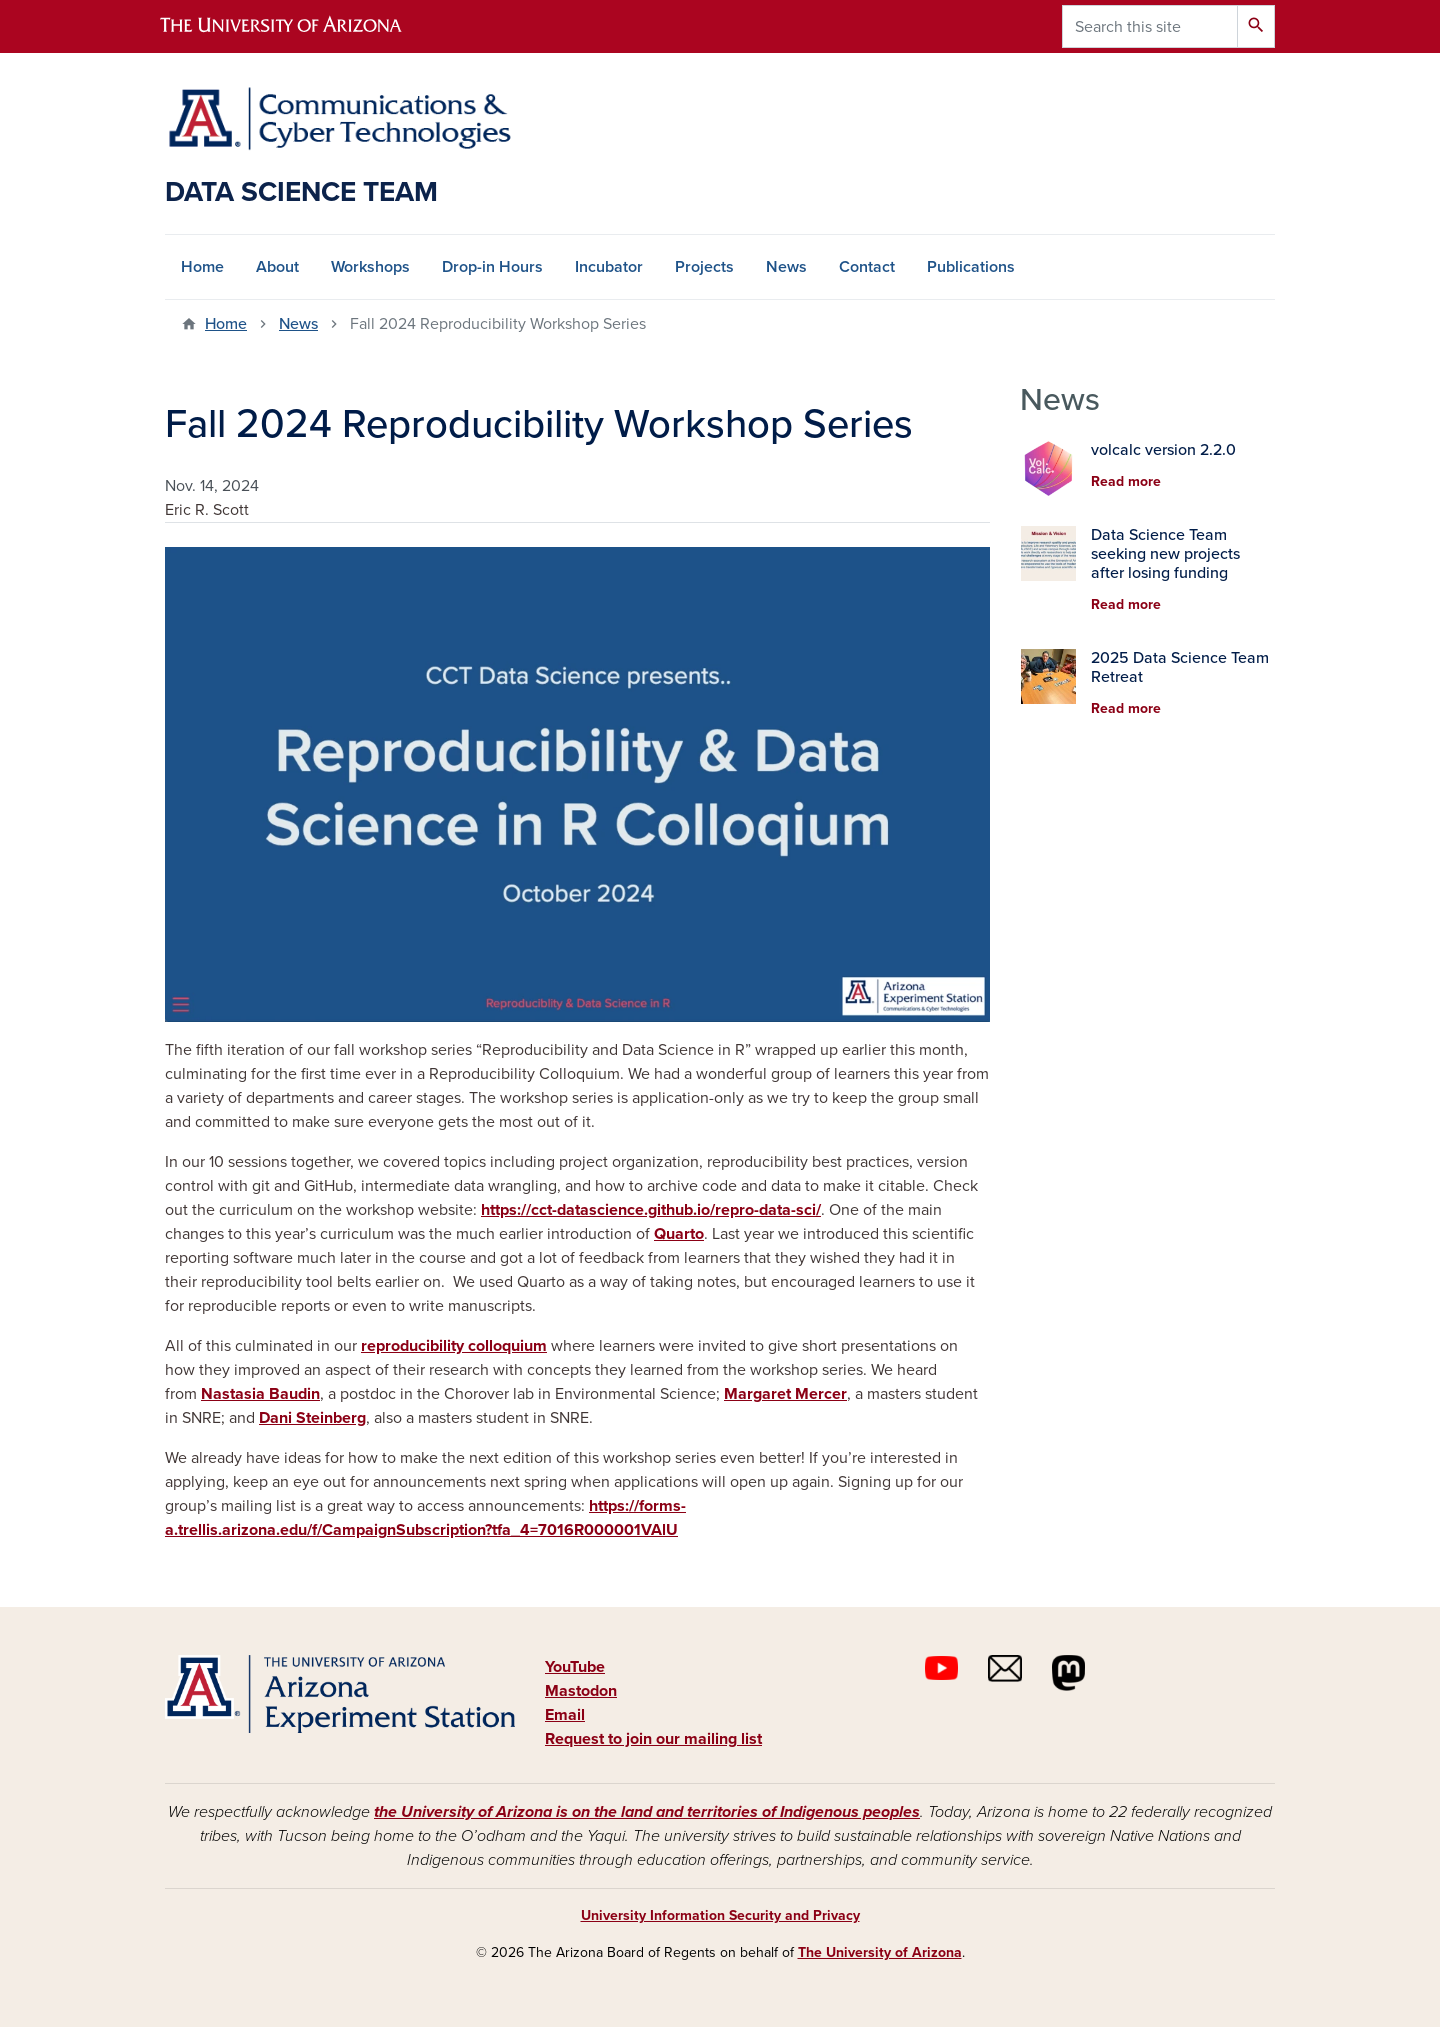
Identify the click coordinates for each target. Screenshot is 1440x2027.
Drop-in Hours (492, 267)
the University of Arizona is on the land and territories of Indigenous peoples (647, 1812)
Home (202, 267)
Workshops (370, 267)
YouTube (575, 1667)
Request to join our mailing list (653, 1739)
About (277, 267)
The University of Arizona (880, 1952)
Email (565, 1715)
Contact (867, 267)
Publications (971, 267)
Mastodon (581, 1691)
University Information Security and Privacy (720, 1915)
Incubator (609, 267)
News (786, 267)
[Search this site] (1150, 26)
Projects (704, 267)
